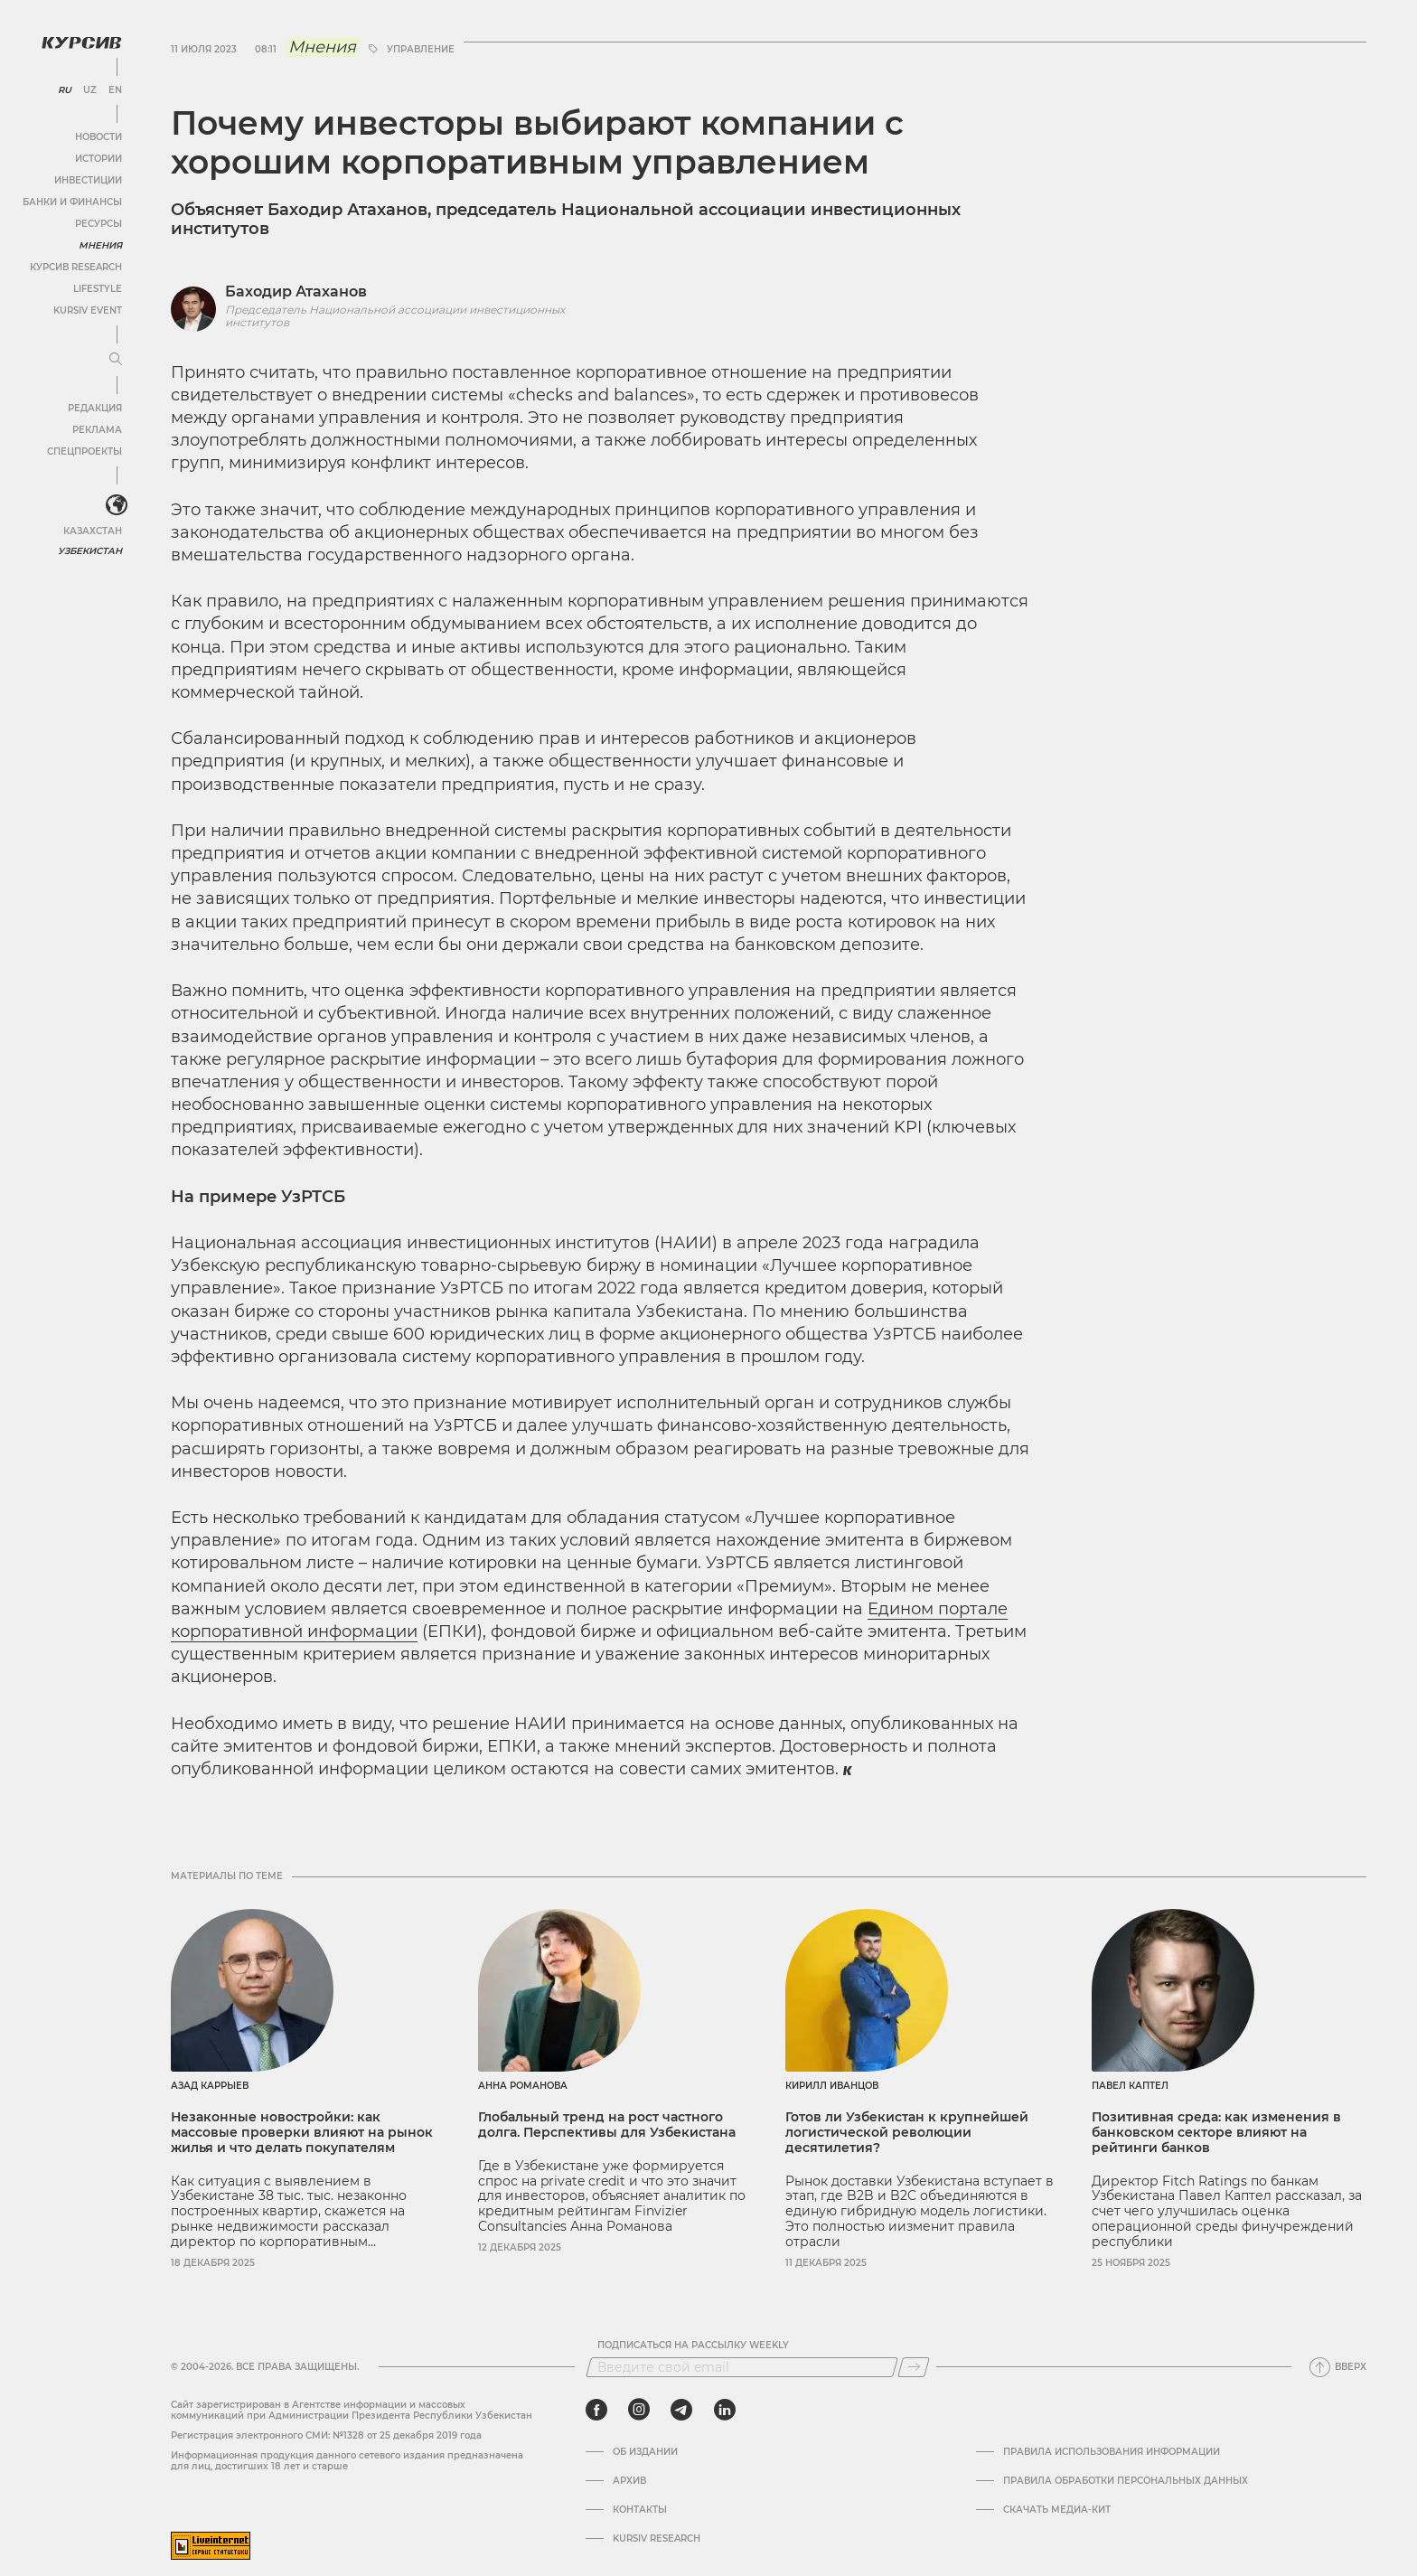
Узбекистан (90, 551)
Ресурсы (98, 224)
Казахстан (92, 531)
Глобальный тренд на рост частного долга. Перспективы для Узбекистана (607, 2124)
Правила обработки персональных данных (1125, 2481)
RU (64, 90)
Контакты (640, 2510)
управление (421, 49)
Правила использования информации (1111, 2452)
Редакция (95, 408)
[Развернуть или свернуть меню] (115, 360)
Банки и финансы (72, 202)
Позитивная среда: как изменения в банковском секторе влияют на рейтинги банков (1216, 2132)
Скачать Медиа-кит (1057, 2510)
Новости (98, 137)
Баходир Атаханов (296, 291)
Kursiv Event (87, 310)
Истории (98, 159)
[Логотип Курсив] (81, 42)
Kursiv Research (656, 2539)
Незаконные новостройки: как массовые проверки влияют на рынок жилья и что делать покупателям (302, 2132)
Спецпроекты (84, 451)
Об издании (645, 2452)
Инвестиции (88, 180)
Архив (629, 2481)
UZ (90, 90)
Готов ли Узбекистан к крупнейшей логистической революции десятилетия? (906, 2132)
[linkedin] (724, 2410)
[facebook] (596, 2410)
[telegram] (681, 2410)
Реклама (97, 430)
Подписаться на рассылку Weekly (693, 2345)
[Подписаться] (913, 2367)
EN (115, 90)
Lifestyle (97, 289)
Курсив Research (76, 267)
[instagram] (639, 2410)
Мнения (100, 245)
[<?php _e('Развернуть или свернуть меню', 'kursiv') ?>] (116, 505)
